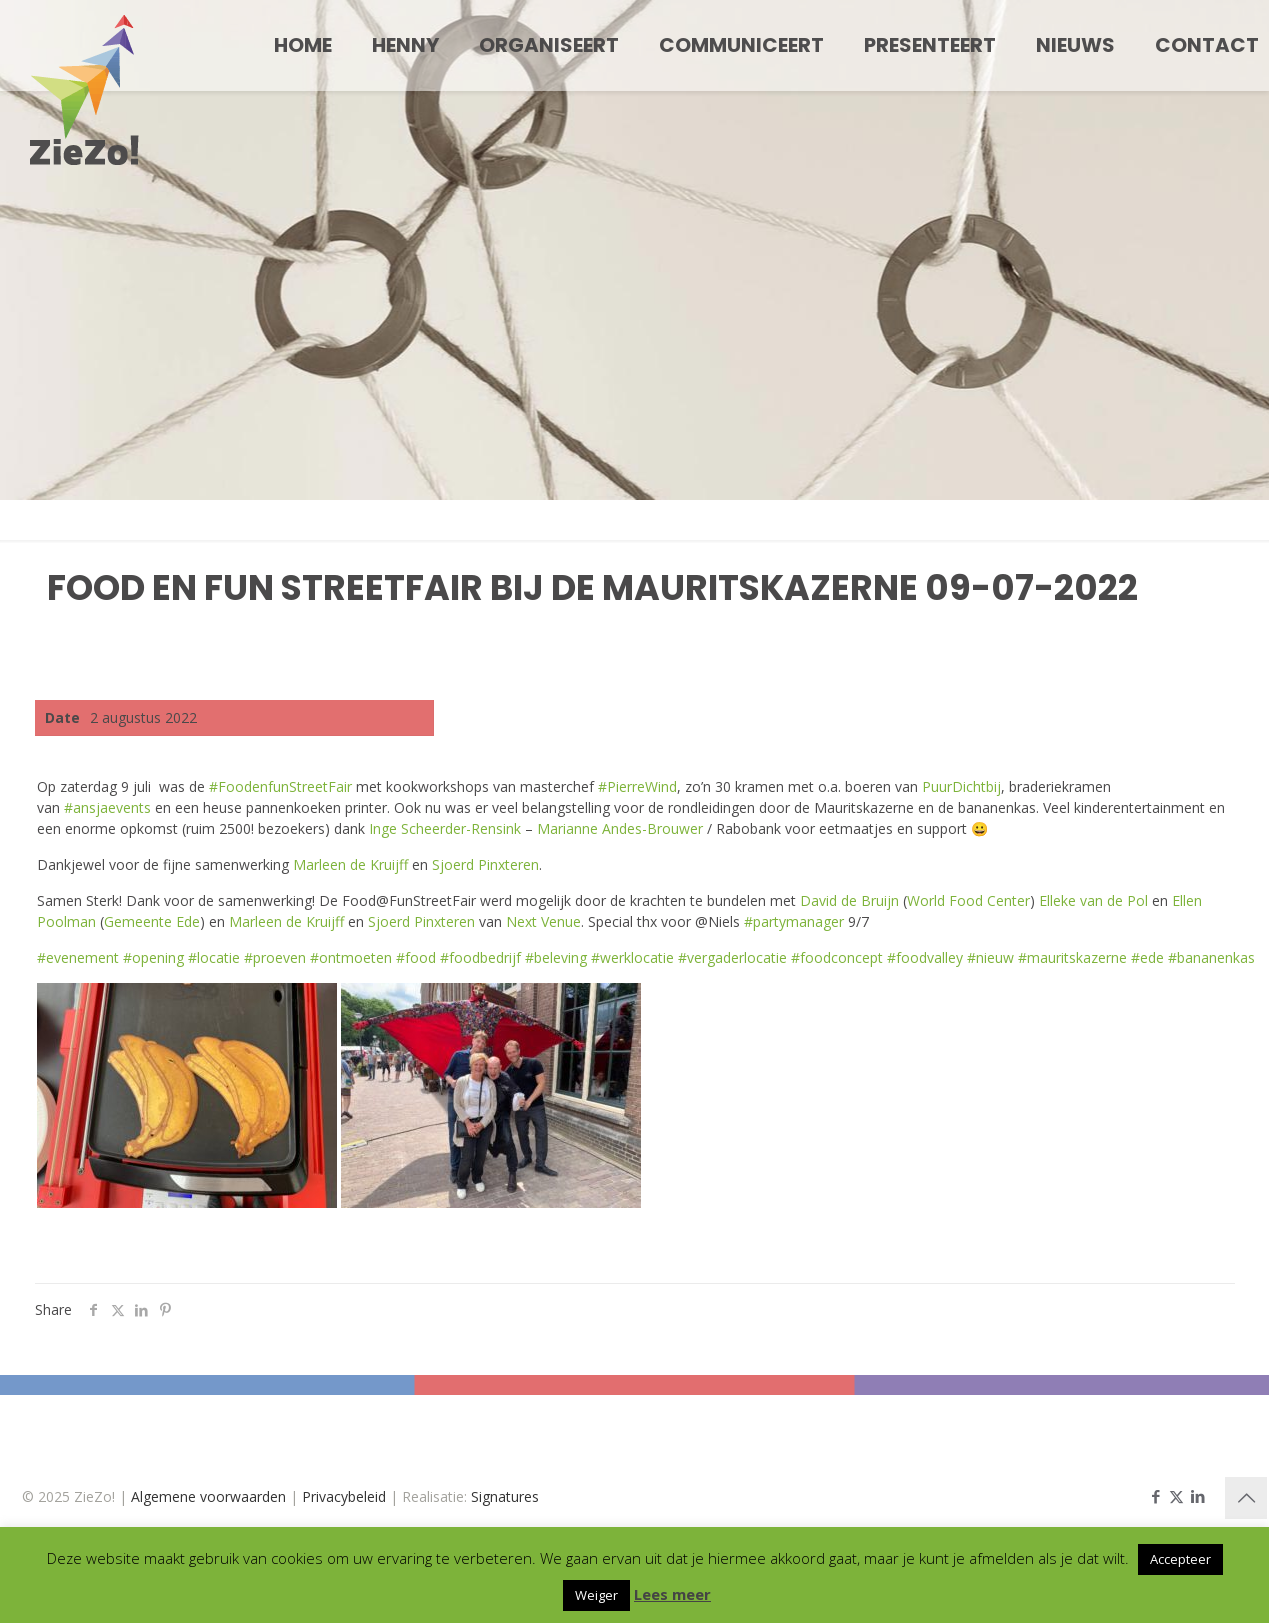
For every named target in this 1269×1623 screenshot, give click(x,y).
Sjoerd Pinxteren (485, 864)
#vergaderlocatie (732, 957)
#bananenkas (1211, 957)
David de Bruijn (849, 900)
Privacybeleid (344, 1496)
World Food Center (968, 900)
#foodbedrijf (480, 957)
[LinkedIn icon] (1197, 1496)
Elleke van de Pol (1093, 900)
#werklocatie (632, 957)
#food (416, 957)
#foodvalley (925, 957)
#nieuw (990, 957)
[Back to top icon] (1246, 1498)
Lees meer (672, 1594)
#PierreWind (637, 786)
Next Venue (543, 921)
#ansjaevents (107, 807)
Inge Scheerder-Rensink (445, 828)
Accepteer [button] (1180, 1559)
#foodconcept (837, 957)
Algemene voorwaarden (208, 1496)
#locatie (214, 957)
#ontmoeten (351, 957)
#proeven (275, 957)
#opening (153, 957)
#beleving (556, 957)
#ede (1147, 957)
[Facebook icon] (1155, 1496)
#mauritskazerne (1072, 957)
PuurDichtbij (961, 786)
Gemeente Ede (152, 921)
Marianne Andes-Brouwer (620, 828)
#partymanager (794, 921)
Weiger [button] (596, 1595)
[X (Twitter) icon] (1176, 1496)
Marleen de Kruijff (350, 864)
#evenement (78, 957)
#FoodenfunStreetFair (280, 786)
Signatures (505, 1496)
